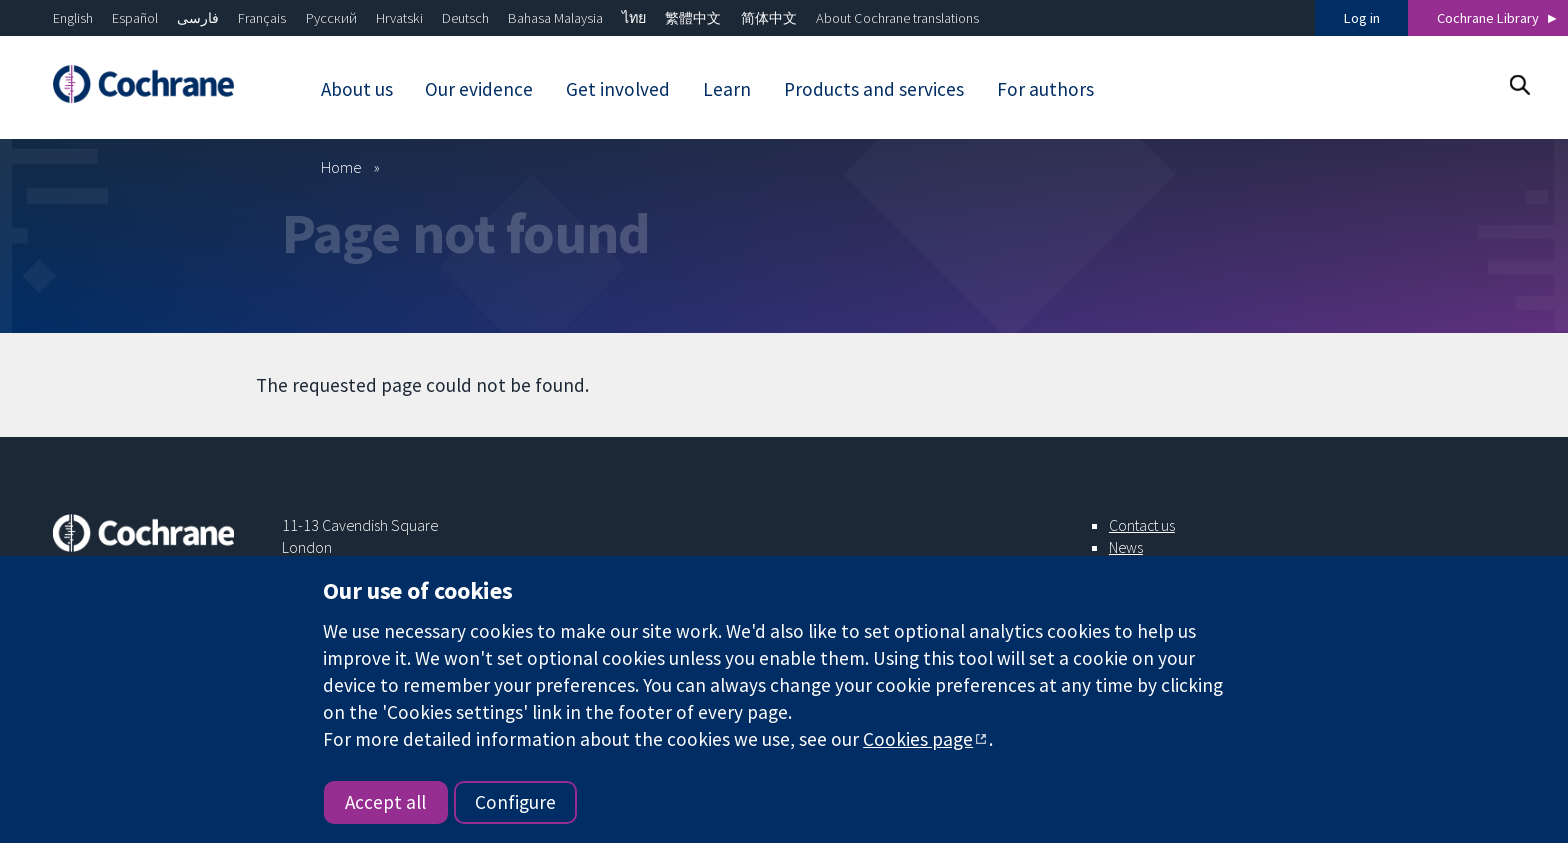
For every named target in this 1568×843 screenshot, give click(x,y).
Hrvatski (399, 18)
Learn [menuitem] (727, 89)
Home (341, 167)
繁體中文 (693, 18)
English (73, 18)
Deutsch (465, 18)
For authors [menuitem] (1045, 89)
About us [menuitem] (357, 89)
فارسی (198, 18)
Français (262, 18)
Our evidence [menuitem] (479, 89)
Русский (331, 18)
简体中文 (769, 18)
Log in (1362, 18)
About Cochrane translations (897, 18)
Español (135, 18)
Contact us (1142, 525)
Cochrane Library (1488, 18)
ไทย (634, 18)
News (1126, 547)
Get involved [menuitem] (618, 89)
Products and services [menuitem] (874, 89)
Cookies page (918, 739)
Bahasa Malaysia (555, 18)
